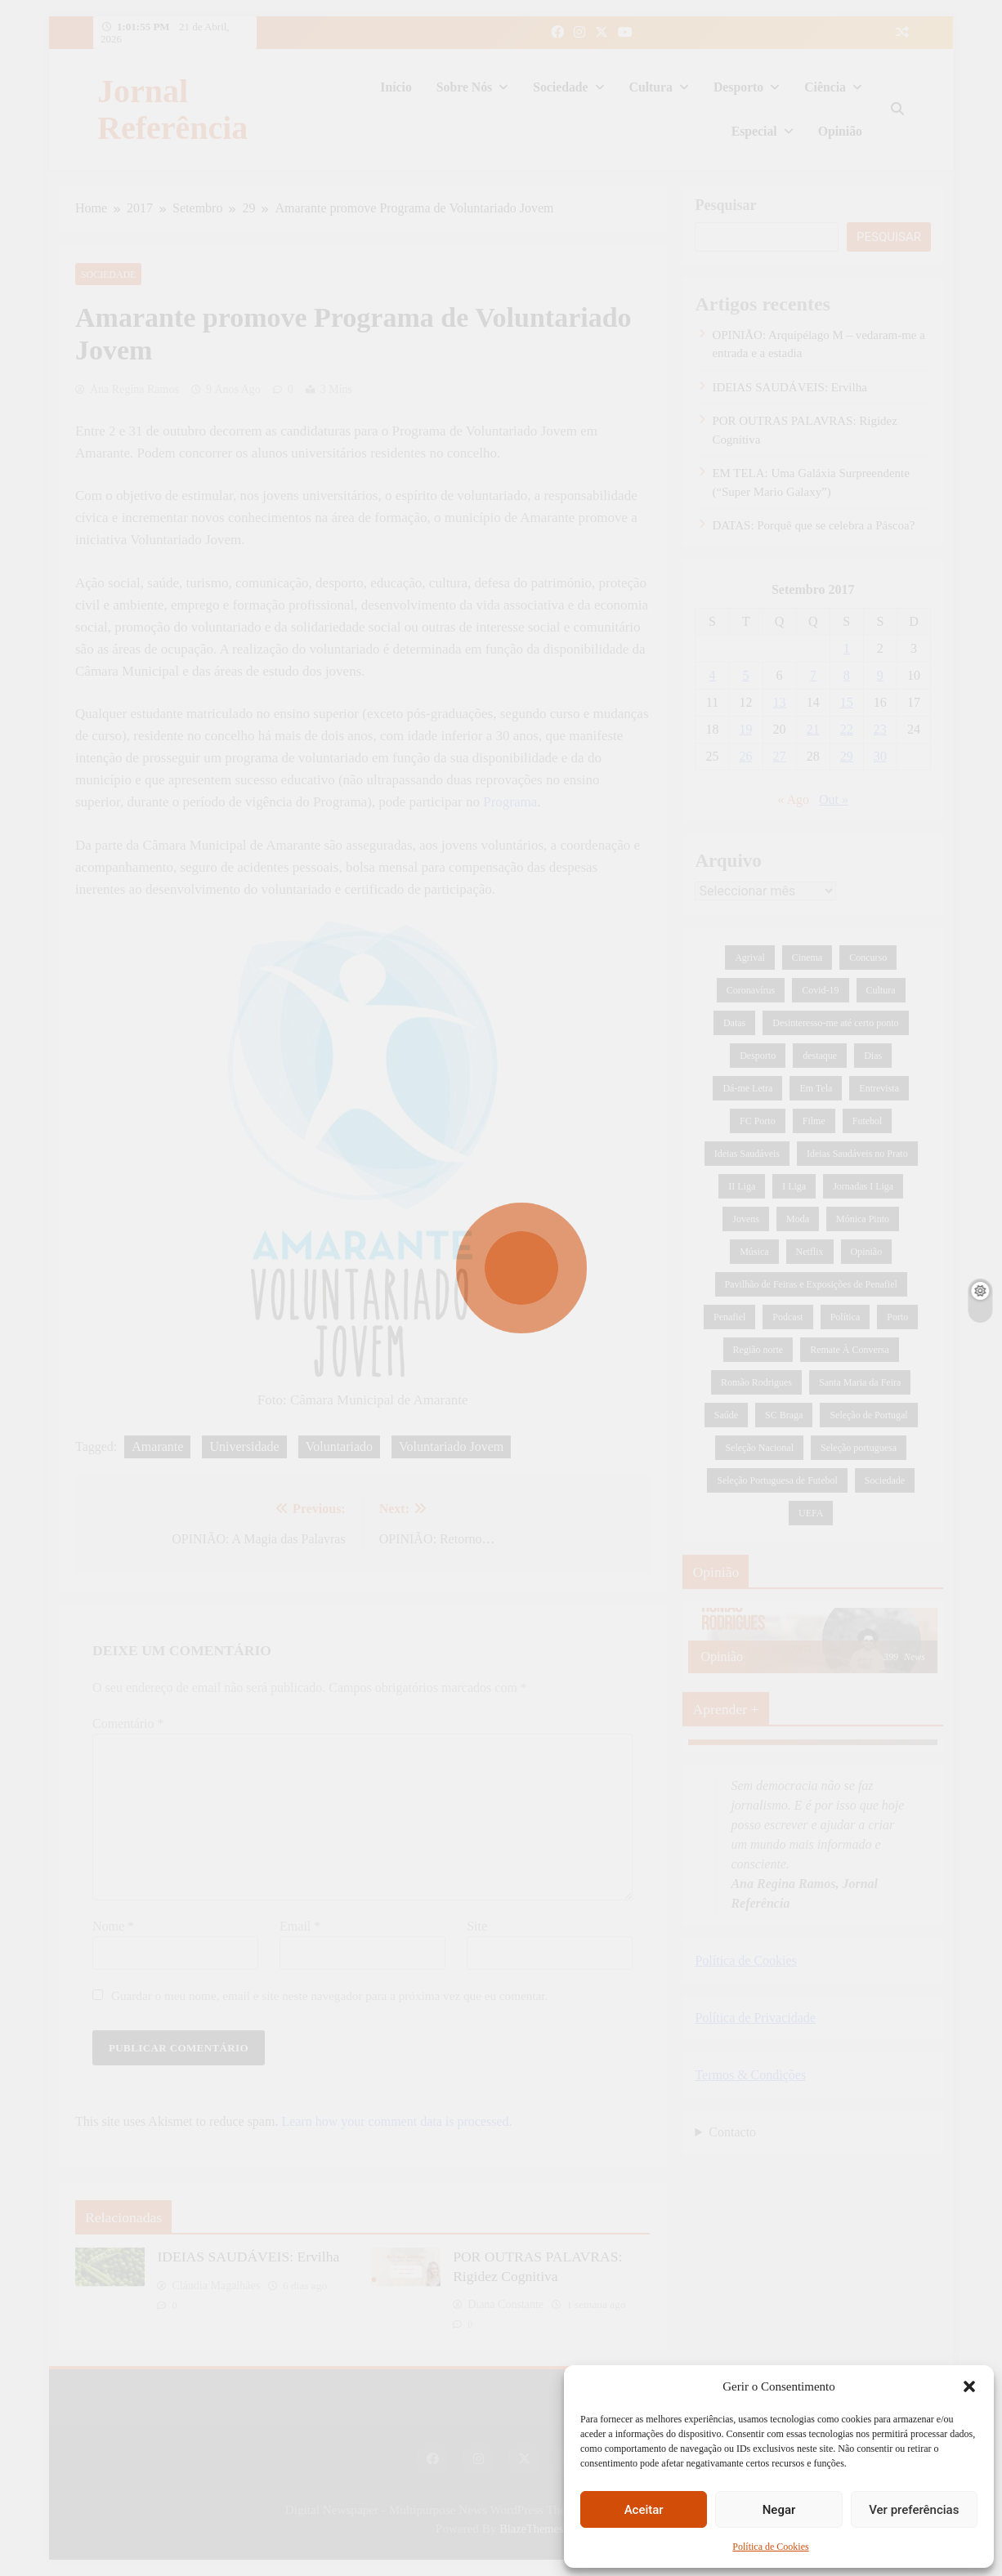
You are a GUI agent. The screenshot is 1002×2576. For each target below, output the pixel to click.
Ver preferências (914, 2509)
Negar (779, 2509)
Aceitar (644, 2509)
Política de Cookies (770, 2546)
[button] (969, 2386)
